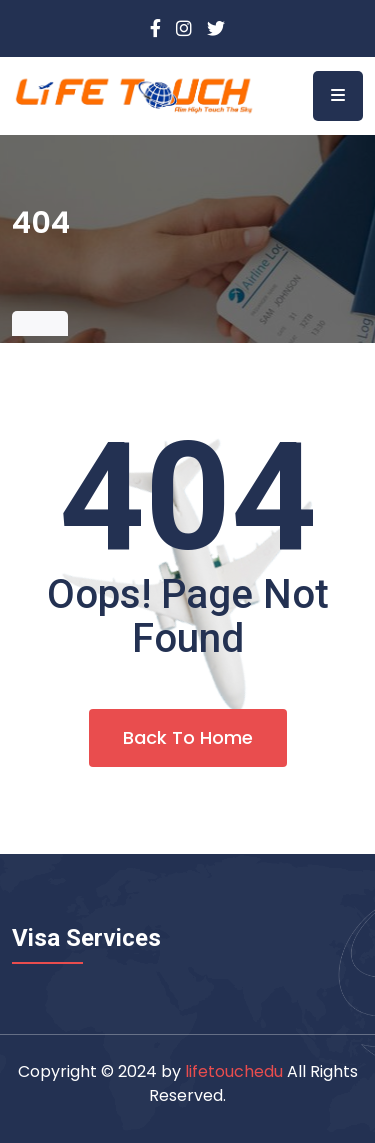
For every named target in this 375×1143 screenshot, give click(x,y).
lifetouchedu (234, 1071)
